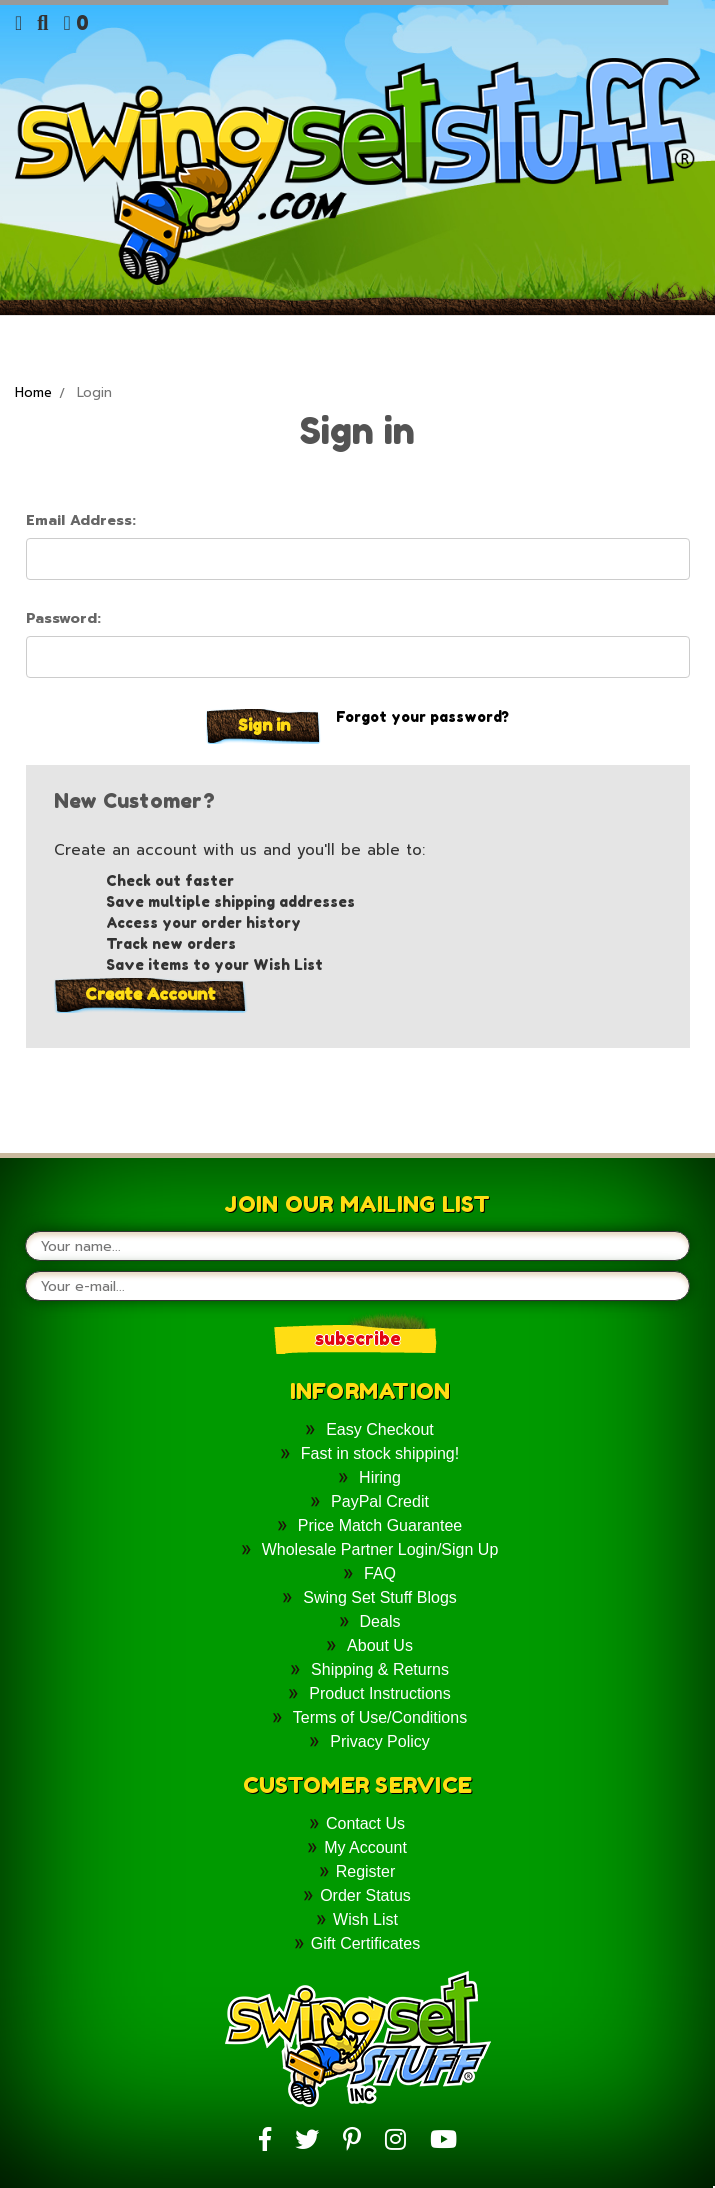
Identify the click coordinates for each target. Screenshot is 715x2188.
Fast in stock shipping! (380, 1453)
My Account (365, 1847)
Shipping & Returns (380, 1669)
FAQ (380, 1573)
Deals (380, 1621)
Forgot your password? (422, 716)
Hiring (380, 1477)
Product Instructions (379, 1693)
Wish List (365, 1919)
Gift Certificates (365, 1943)
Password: (63, 618)
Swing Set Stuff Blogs (380, 1597)
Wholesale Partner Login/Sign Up (380, 1549)
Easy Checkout (380, 1429)
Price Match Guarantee (380, 1525)
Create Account (150, 994)
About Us (380, 1645)
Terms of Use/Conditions (380, 1717)
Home (33, 392)
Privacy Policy (380, 1741)
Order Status (365, 1895)
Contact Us (365, 1823)
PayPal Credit (380, 1501)
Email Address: (81, 520)
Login (94, 392)
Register (366, 1871)
